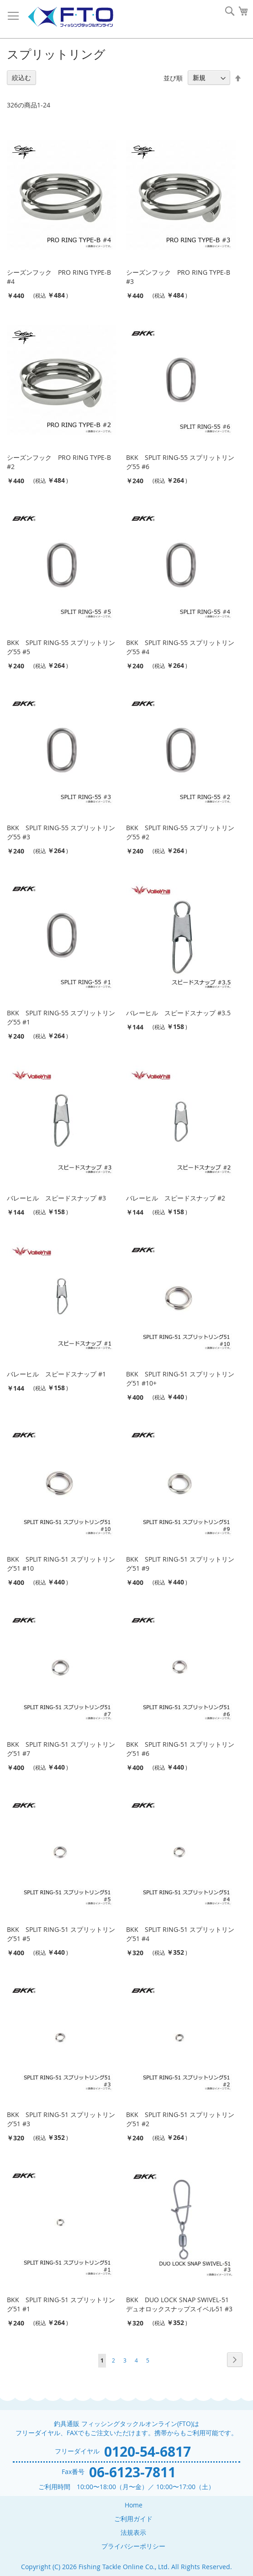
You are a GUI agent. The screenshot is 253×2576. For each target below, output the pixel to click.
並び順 (173, 77)
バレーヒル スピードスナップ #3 (56, 1198)
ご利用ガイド (133, 2518)
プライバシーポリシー (133, 2546)
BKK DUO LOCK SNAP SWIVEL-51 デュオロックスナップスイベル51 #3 (179, 2304)
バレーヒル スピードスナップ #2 (175, 1198)
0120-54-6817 (147, 2451)
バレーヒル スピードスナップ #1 (56, 1374)
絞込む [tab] (21, 77)
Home (133, 2505)
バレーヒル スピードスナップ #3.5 (178, 1012)
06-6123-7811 (132, 2472)
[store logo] (70, 17)
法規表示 (133, 2532)
